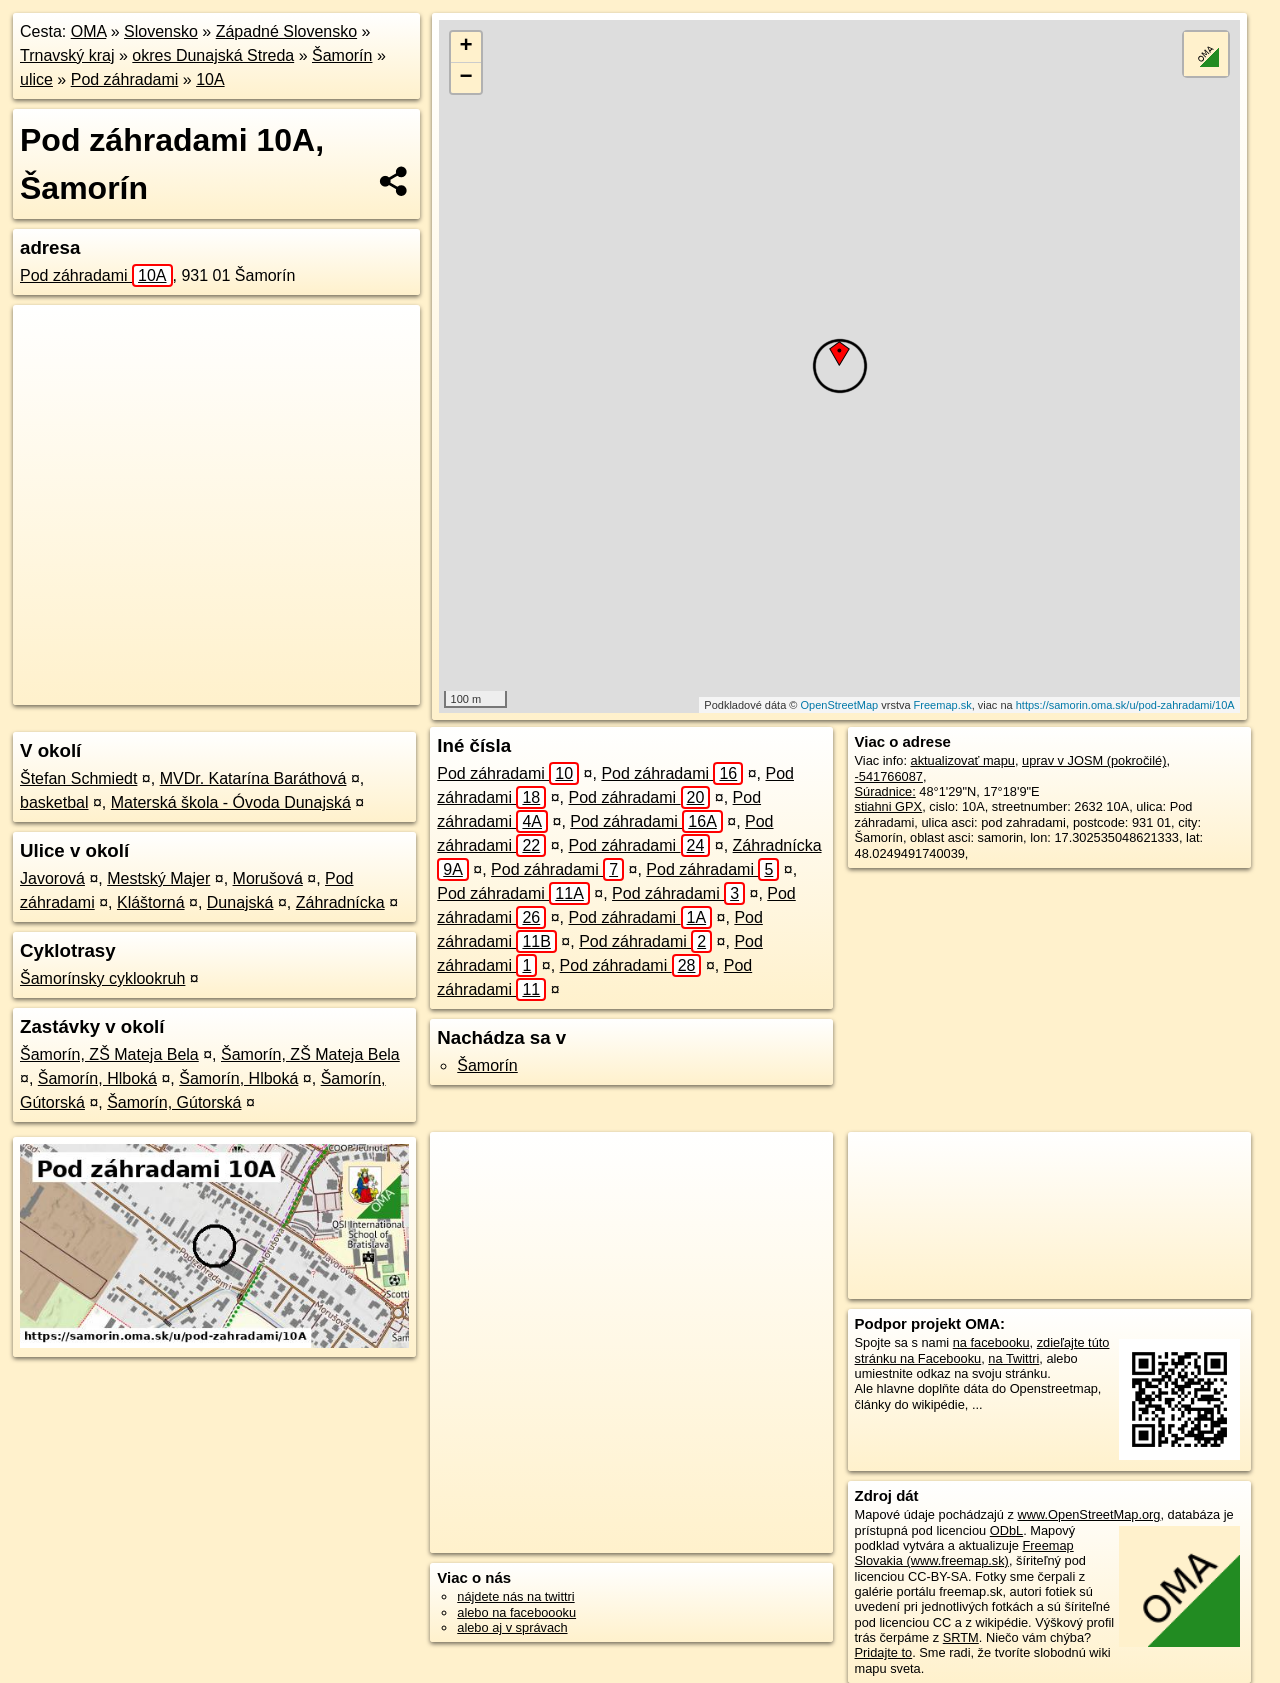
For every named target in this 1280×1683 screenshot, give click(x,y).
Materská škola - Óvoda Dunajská (231, 802)
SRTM (961, 1637)
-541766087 (889, 776)
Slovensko (161, 31)
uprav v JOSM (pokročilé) (1094, 760)
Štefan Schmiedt (78, 778)
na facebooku (991, 1342)
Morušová (268, 878)
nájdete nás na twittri (515, 1596)
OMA (89, 31)
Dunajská (240, 902)
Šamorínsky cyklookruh (102, 978)
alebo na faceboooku (516, 1612)
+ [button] (466, 47)
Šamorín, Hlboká (97, 1078)
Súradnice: (885, 791)
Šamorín (342, 55)
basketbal (54, 802)
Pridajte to (884, 1652)
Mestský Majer (158, 878)
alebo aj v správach (512, 1627)
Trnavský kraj (67, 55)
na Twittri (1013, 1358)
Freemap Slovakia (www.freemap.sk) (964, 1553)
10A (210, 79)
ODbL (1006, 1530)
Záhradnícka (340, 902)
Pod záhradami (125, 79)
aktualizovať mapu (963, 760)
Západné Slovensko (286, 31)
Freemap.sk (943, 705)
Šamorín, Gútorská (174, 1102)
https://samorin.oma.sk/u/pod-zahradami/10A (1125, 705)
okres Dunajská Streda (213, 55)
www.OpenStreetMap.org (1088, 1514)
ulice (36, 79)
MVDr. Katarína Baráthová (253, 778)
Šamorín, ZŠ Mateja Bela (109, 1054)
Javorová (52, 878)
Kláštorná (151, 902)
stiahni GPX (889, 806)
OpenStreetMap (840, 705)
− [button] (466, 78)
